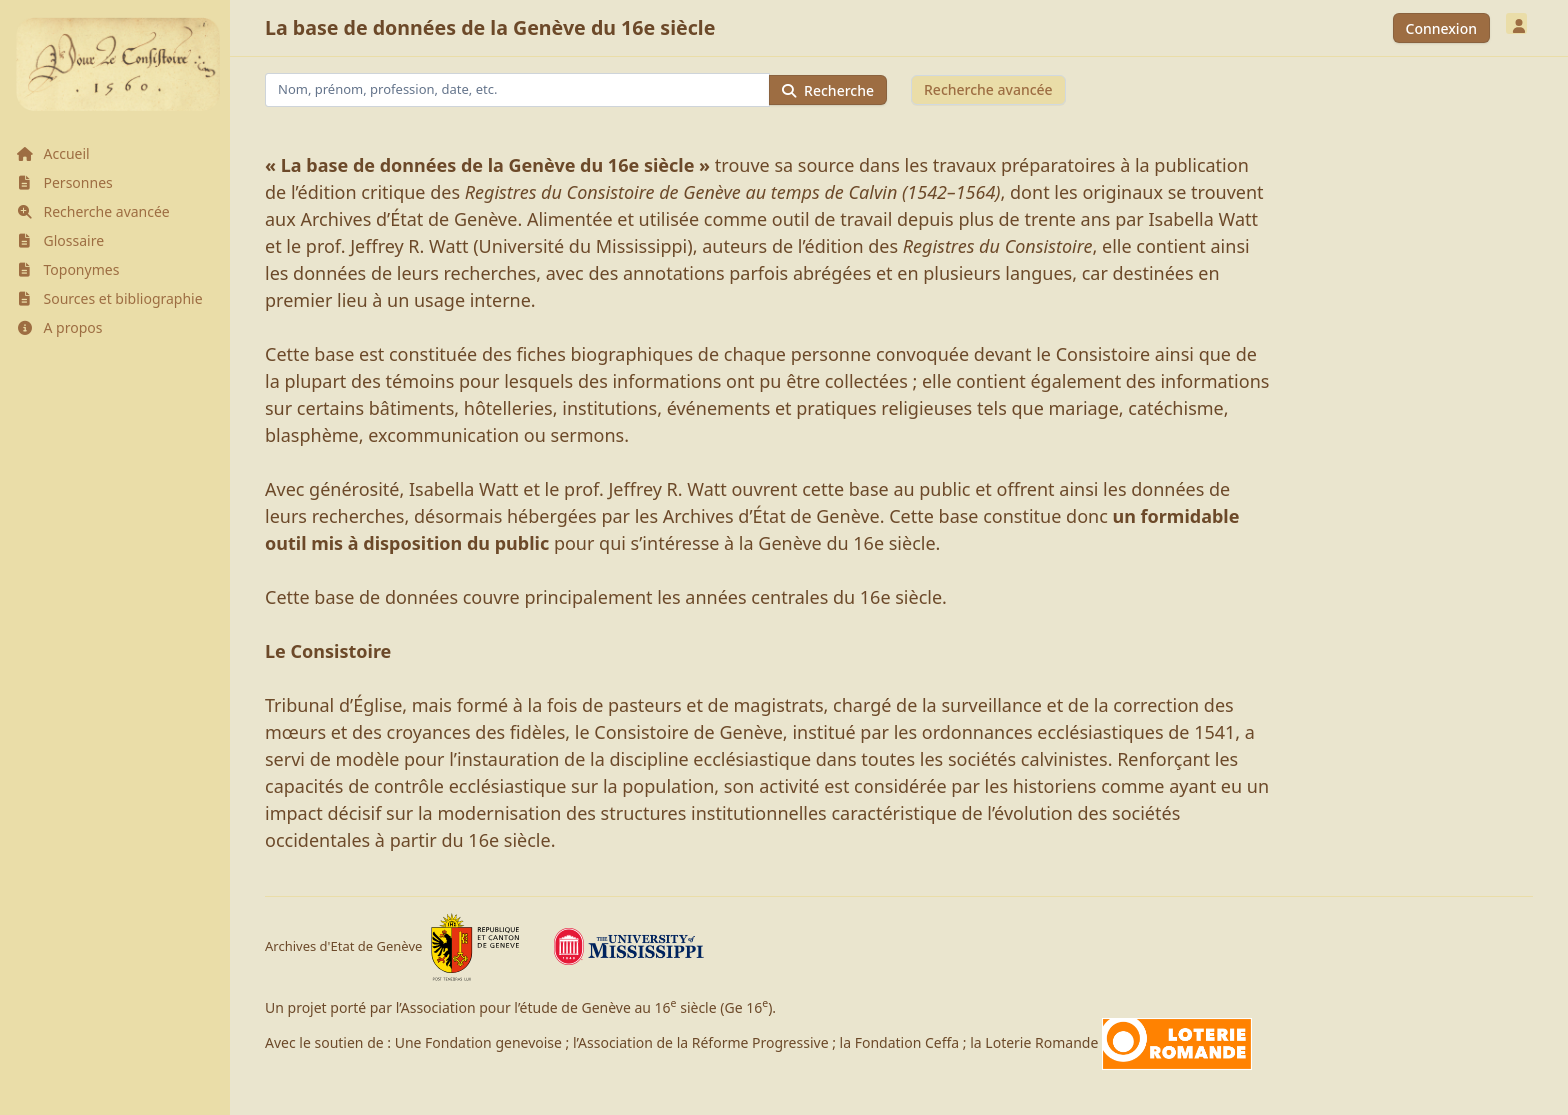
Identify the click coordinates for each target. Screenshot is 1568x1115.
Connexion (1441, 28)
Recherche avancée (988, 89)
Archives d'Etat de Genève (393, 947)
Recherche (828, 90)
